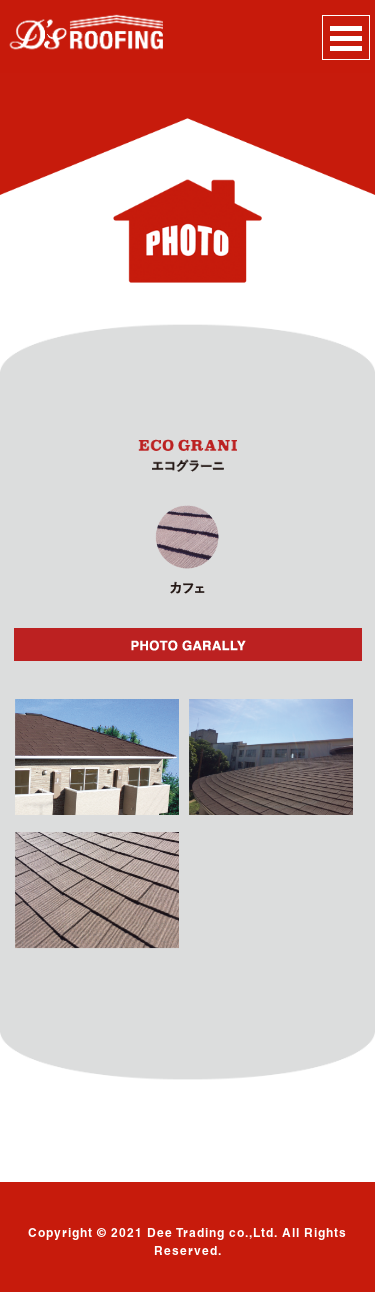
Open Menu (346, 37)
